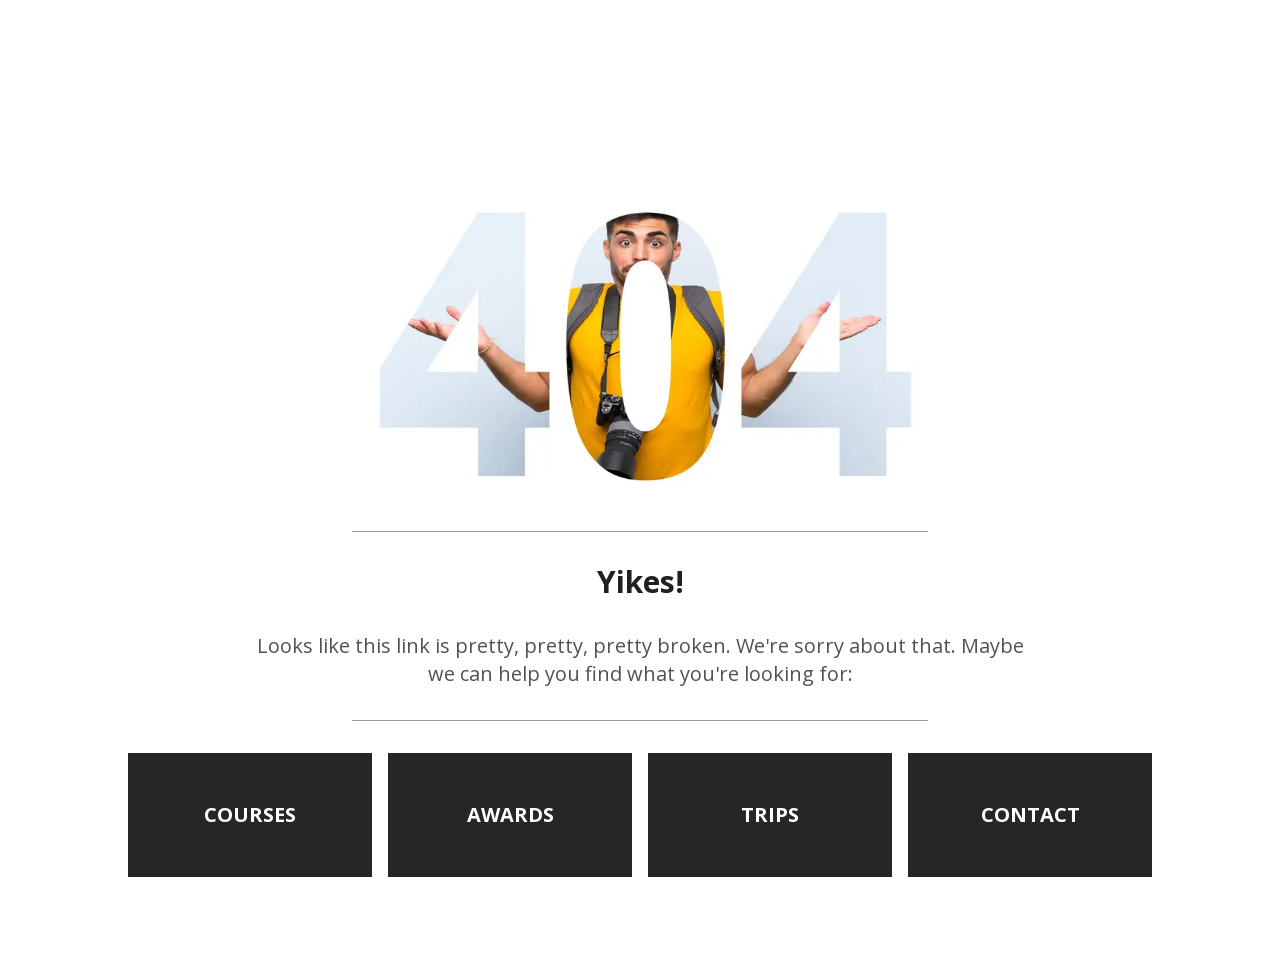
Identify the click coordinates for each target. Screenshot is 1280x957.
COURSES (250, 814)
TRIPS (770, 814)
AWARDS (510, 814)
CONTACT (1030, 814)
